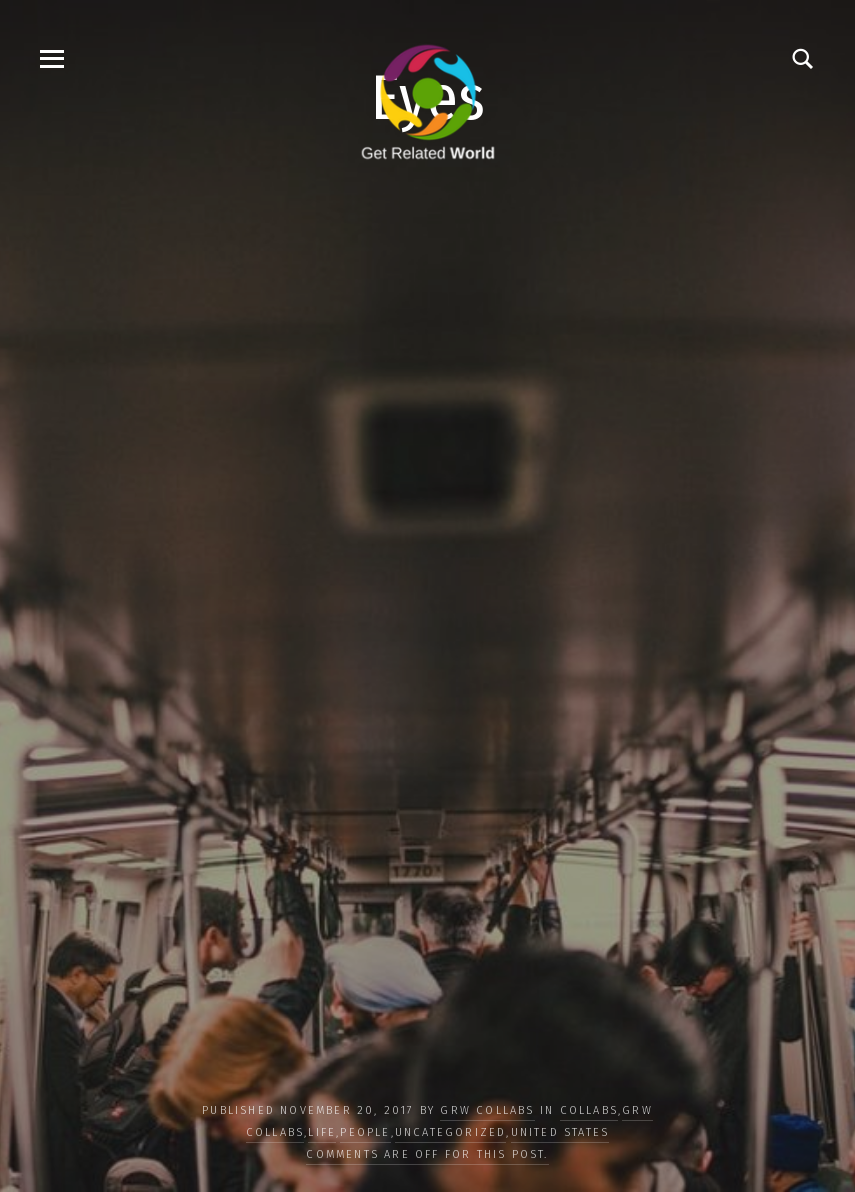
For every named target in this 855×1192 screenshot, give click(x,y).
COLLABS (589, 1110)
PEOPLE (365, 1132)
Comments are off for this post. (427, 1154)
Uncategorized (451, 1132)
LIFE (322, 1132)
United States (560, 1132)
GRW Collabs (487, 1110)
